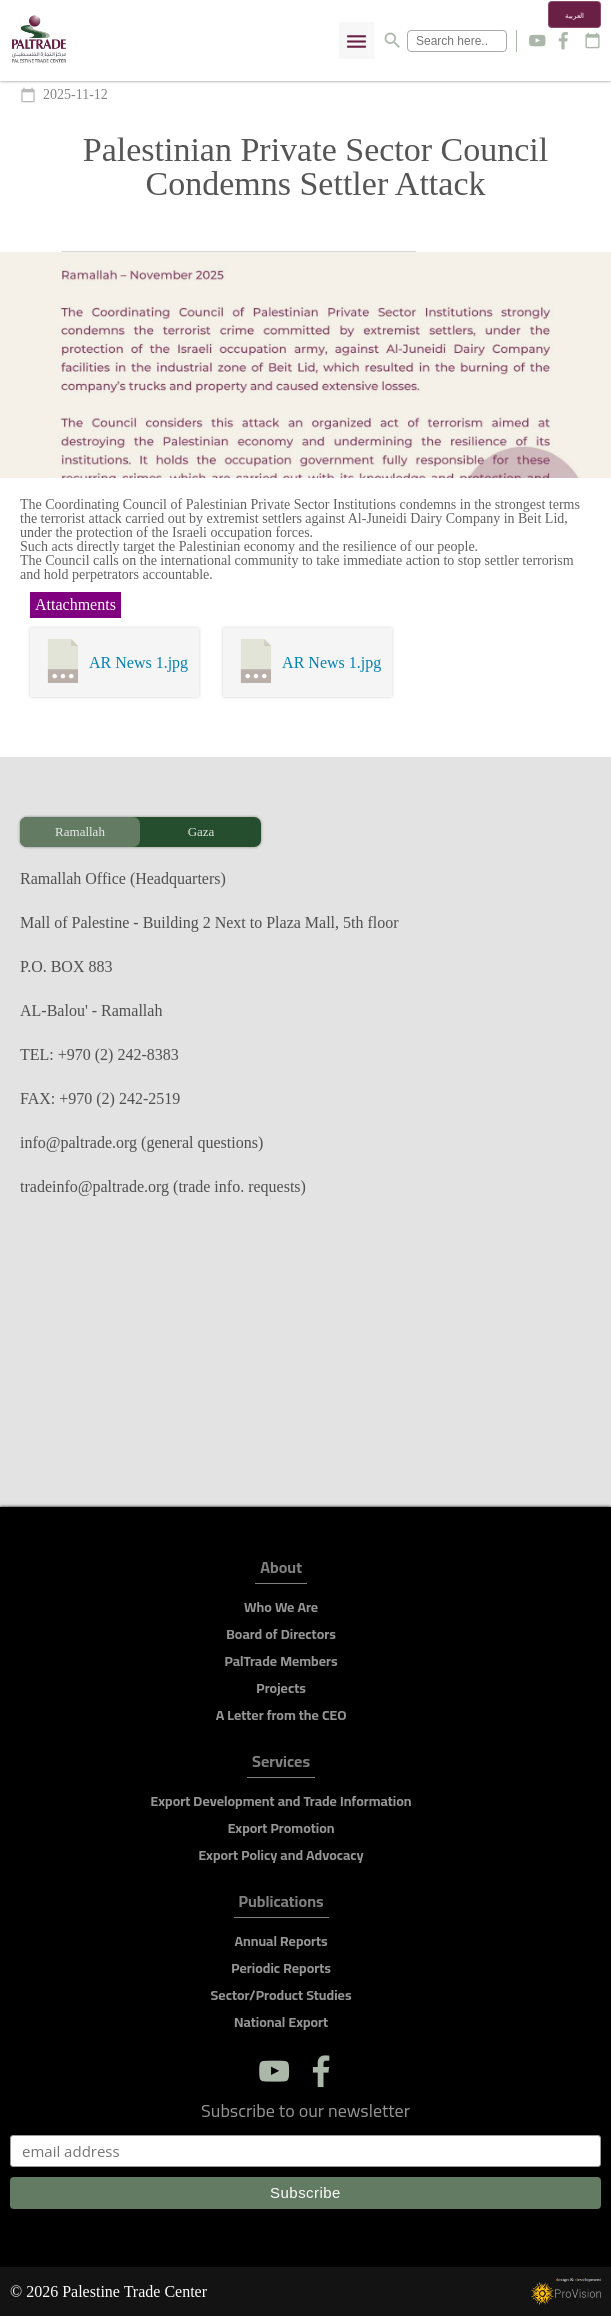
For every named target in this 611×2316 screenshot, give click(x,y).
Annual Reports (280, 1941)
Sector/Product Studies (281, 1995)
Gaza (201, 831)
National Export (281, 2022)
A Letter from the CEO (281, 1715)
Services (281, 1764)
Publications (281, 1904)
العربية (574, 16)
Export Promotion (281, 1828)
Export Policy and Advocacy (280, 1855)
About (281, 1570)
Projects (281, 1688)
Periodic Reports (281, 1968)
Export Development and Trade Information (281, 1801)
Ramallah (80, 831)
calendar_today (592, 40)
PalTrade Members (280, 1661)
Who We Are (281, 1607)
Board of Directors (281, 1634)
